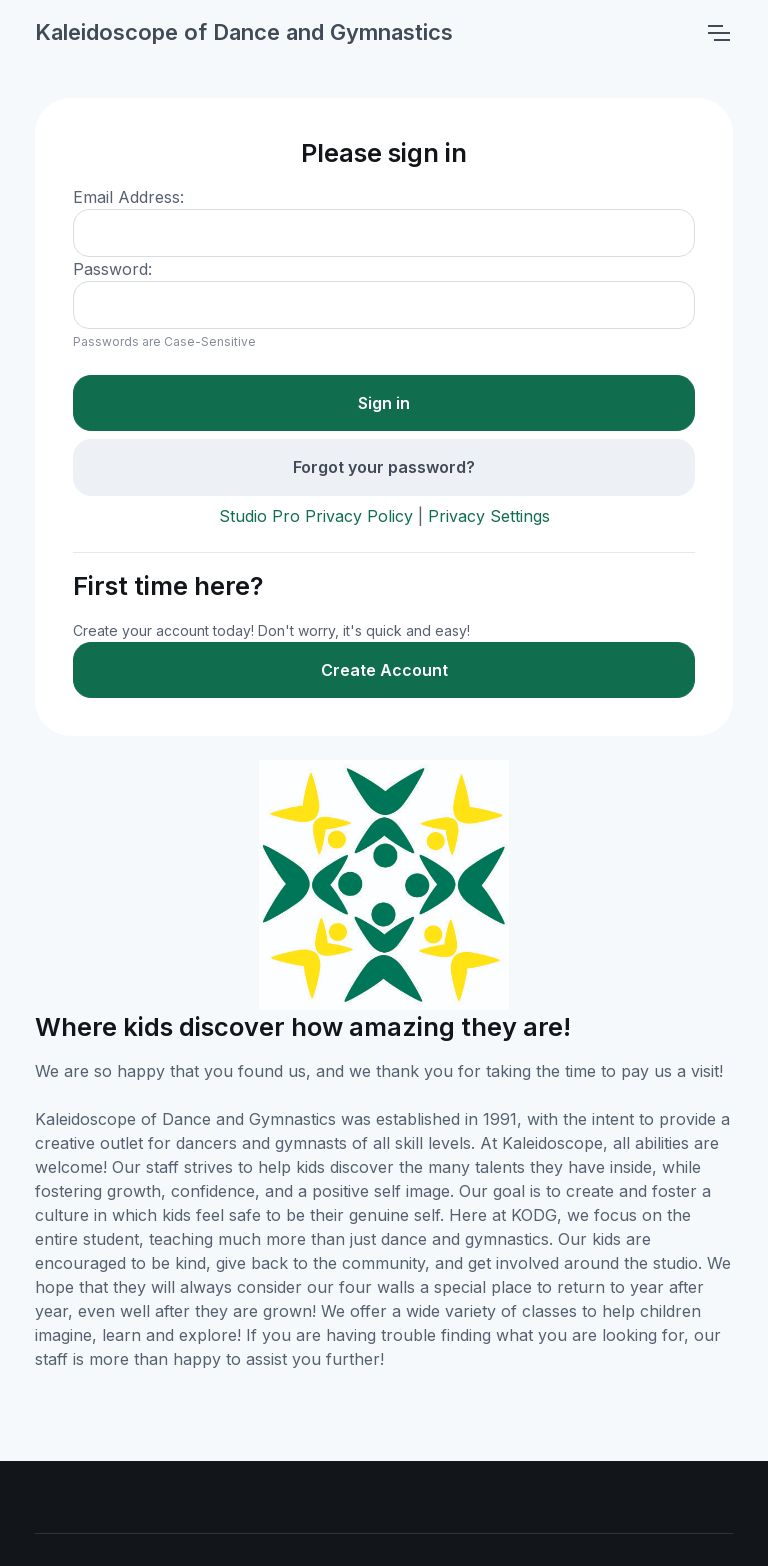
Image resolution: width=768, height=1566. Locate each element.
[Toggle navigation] (718, 33)
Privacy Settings (489, 516)
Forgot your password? (384, 467)
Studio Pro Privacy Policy (316, 516)
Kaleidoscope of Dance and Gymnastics (244, 32)
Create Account (384, 670)
